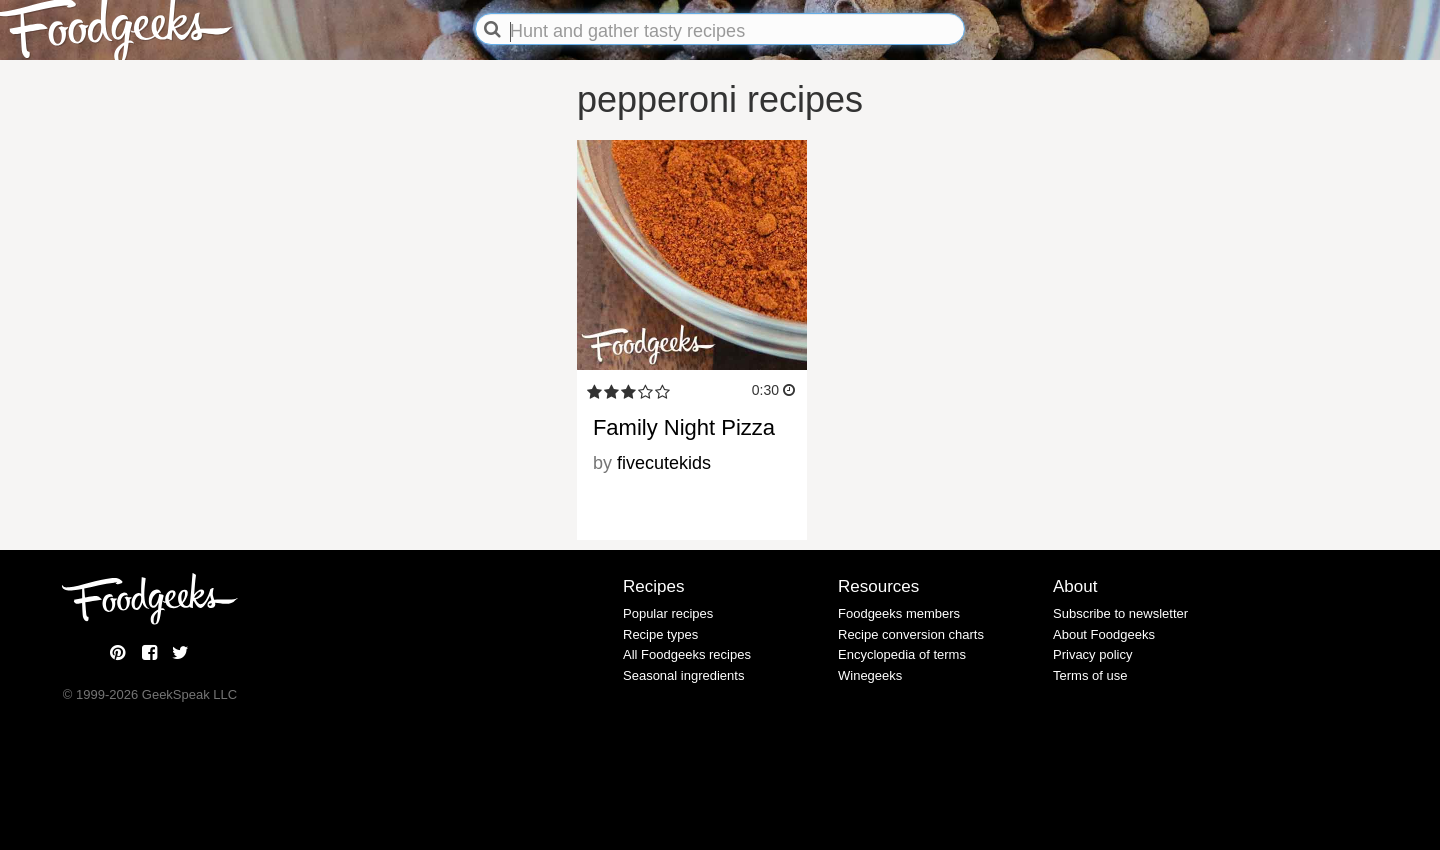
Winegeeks (870, 675)
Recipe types (660, 634)
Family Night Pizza (684, 427)
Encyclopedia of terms (902, 654)
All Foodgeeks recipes (687, 654)
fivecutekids (664, 463)
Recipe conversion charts (911, 634)
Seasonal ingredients (683, 675)
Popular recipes (668, 613)
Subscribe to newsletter (1120, 613)
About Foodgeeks (1104, 634)
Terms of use (1090, 675)
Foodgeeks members (899, 613)
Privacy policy (1092, 654)
